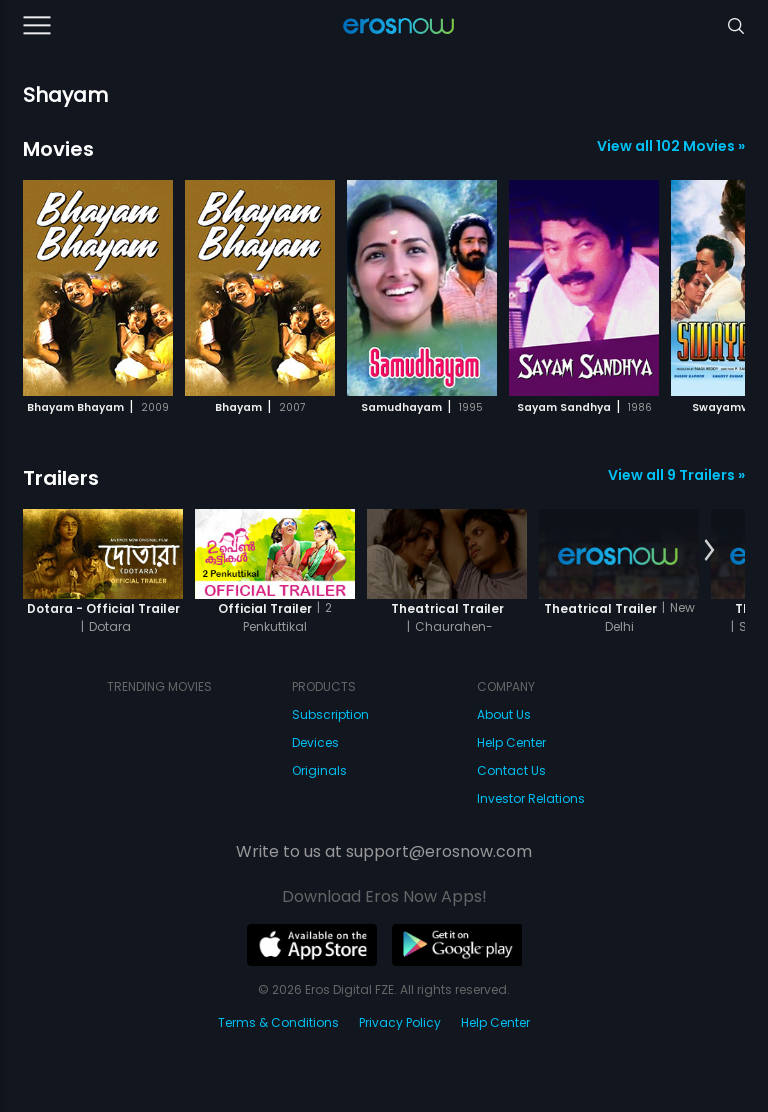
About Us (504, 714)
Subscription (330, 714)
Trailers (61, 478)
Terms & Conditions (278, 1022)
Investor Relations (531, 798)
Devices (315, 742)
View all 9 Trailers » (676, 475)
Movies (58, 149)
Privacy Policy (400, 1022)
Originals (319, 770)
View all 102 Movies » (671, 146)
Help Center (511, 742)
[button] (709, 285)
